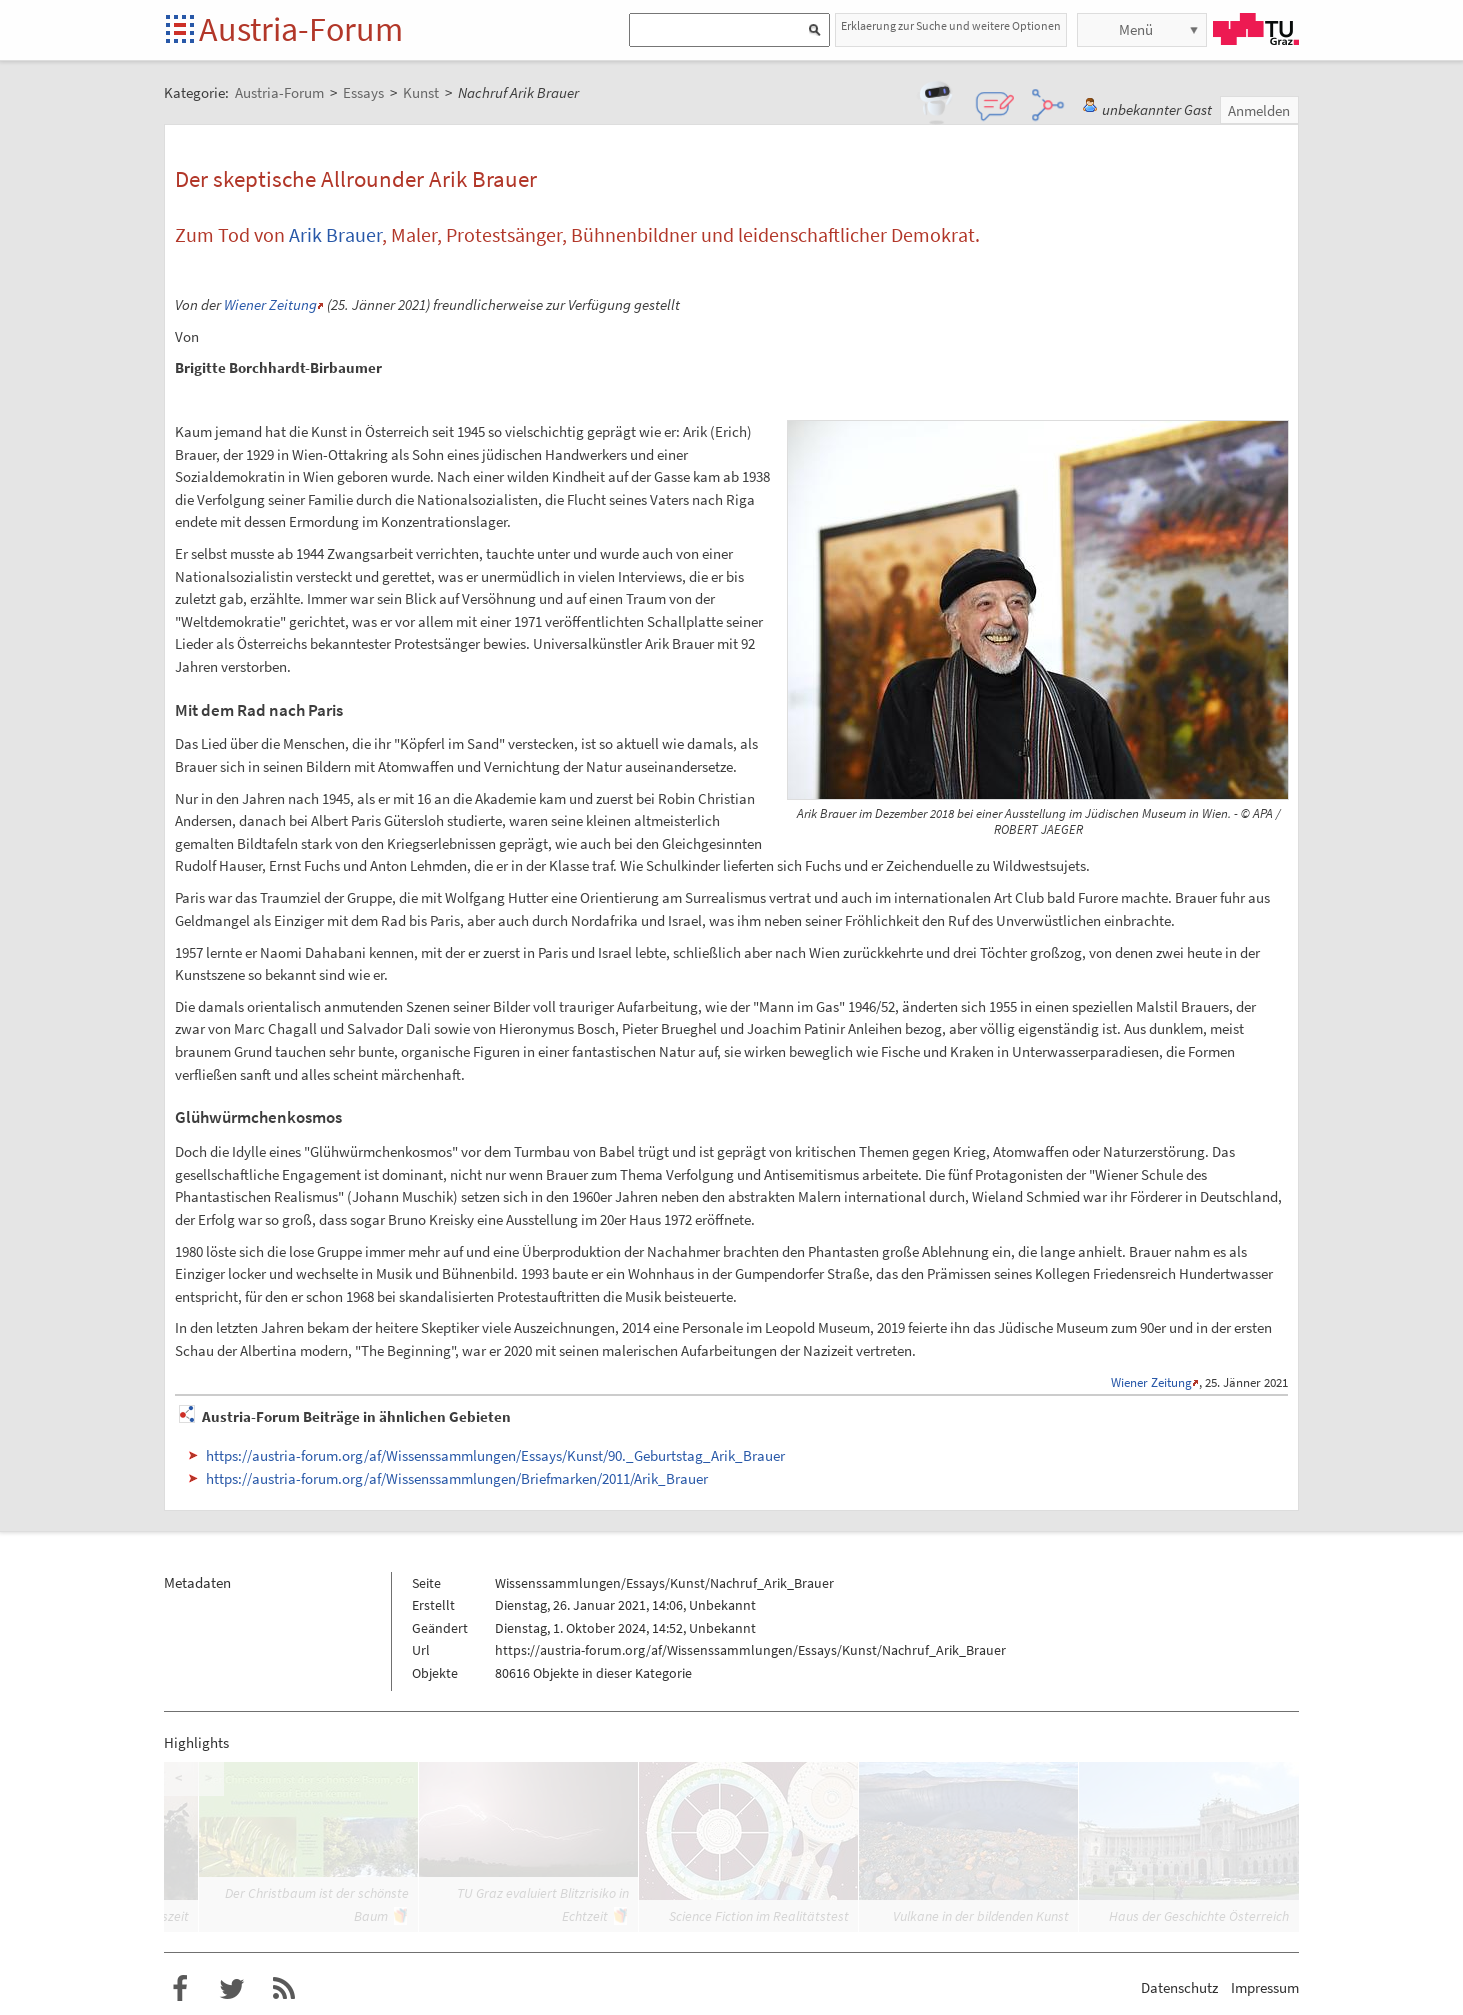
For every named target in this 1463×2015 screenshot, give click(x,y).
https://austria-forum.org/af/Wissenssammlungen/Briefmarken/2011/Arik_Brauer (457, 1478)
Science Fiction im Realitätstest (759, 1916)
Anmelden (1259, 110)
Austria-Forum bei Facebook (180, 1989)
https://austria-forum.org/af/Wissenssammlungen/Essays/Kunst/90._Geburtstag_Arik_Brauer (495, 1455)
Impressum (1265, 1987)
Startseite (181, 30)
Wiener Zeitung (270, 304)
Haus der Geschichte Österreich (1199, 1916)
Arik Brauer (335, 234)
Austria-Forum (301, 29)
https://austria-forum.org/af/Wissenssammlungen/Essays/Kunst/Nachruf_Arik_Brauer (750, 1650)
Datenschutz (1179, 1987)
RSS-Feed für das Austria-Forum (284, 1989)
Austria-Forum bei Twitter (232, 1989)
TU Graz (1256, 29)
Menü (1136, 29)
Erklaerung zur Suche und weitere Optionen (951, 25)
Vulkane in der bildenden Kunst (981, 1916)
